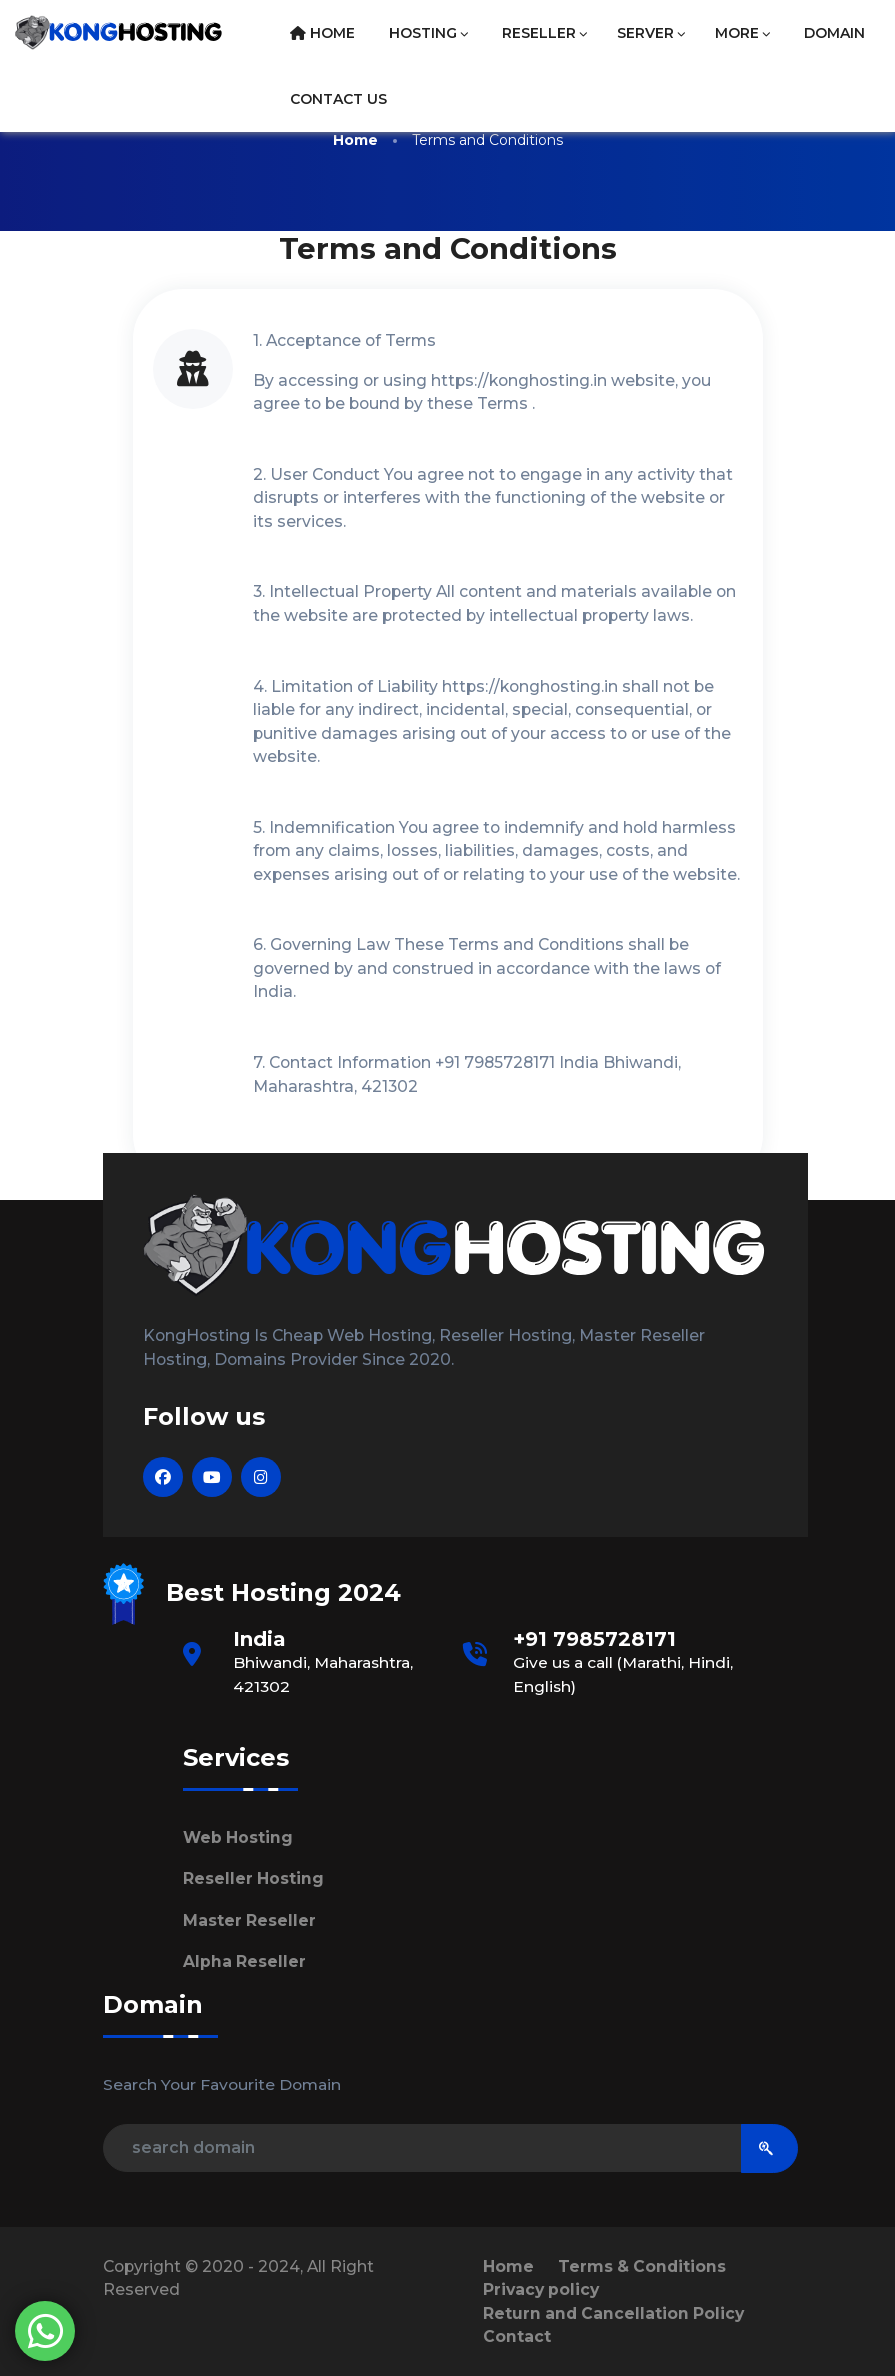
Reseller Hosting (253, 1878)
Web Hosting (238, 1837)
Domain (834, 33)
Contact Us (338, 99)
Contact (517, 2336)
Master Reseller (249, 1920)
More (742, 33)
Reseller (544, 33)
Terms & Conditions (642, 2266)
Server (651, 33)
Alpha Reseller (244, 1961)
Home (322, 33)
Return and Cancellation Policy (613, 2313)
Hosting (428, 33)
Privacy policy (541, 2289)
